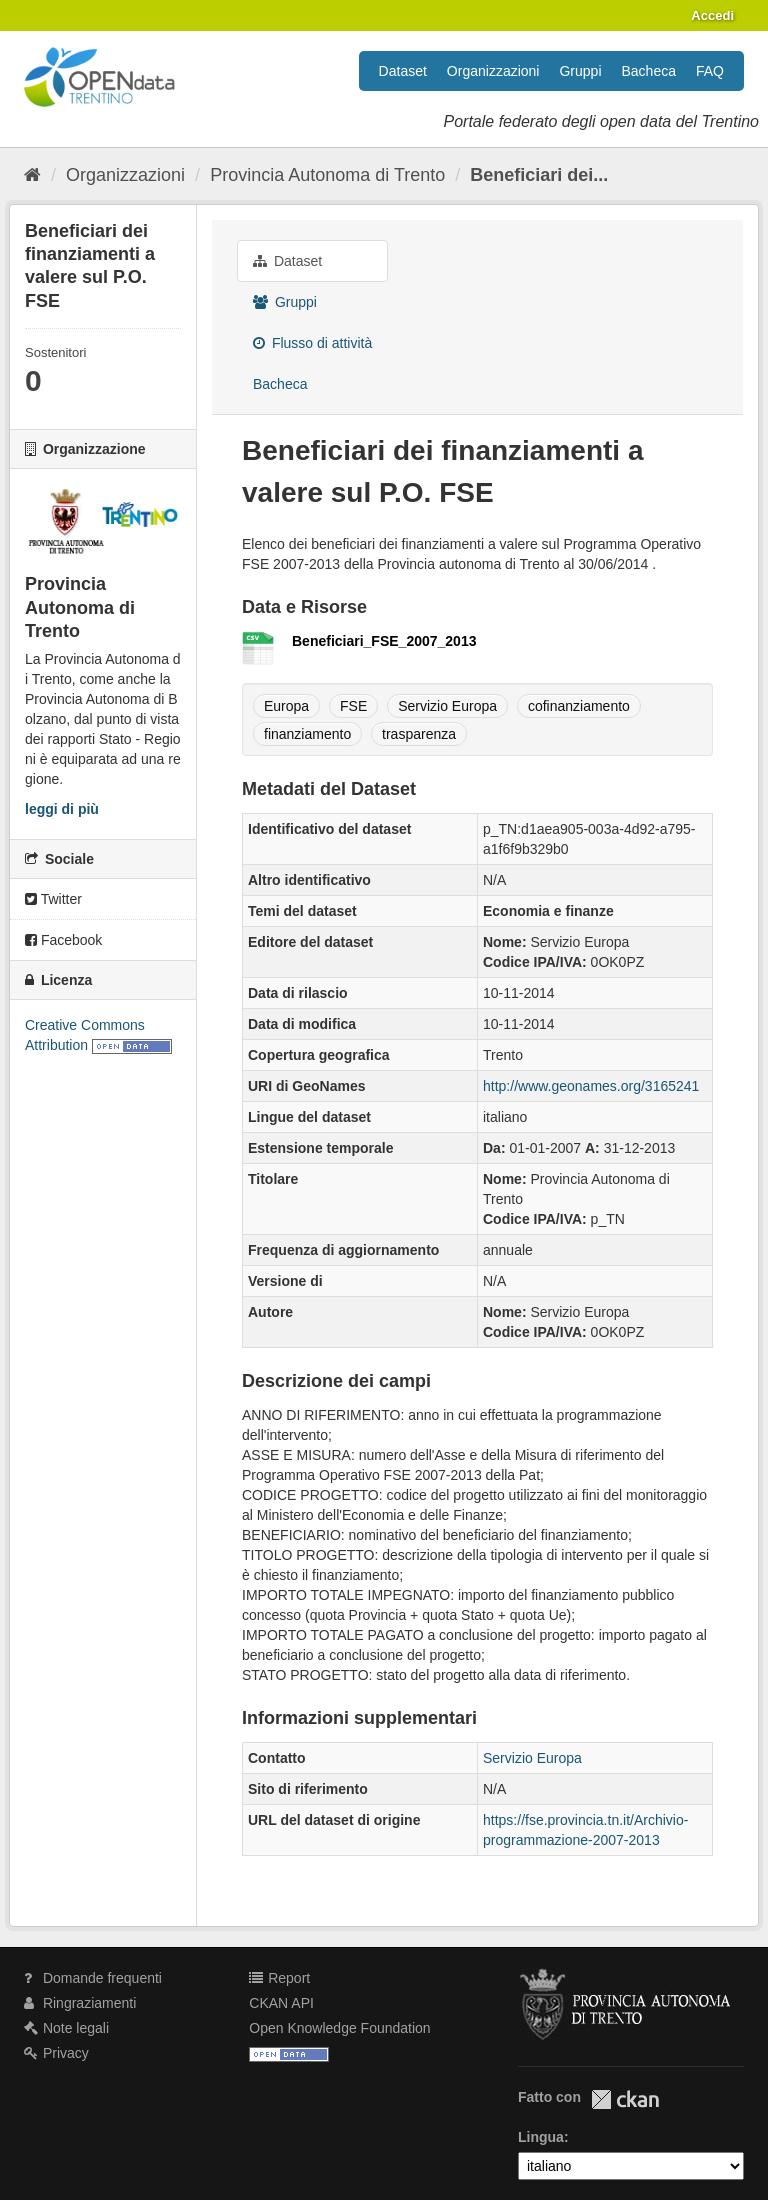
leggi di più (62, 809)
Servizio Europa (447, 706)
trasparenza (419, 734)
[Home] (32, 175)
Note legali (66, 2028)
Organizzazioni (493, 71)
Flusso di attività (312, 343)
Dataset (403, 71)
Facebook (63, 940)
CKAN (625, 2099)
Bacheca (649, 71)
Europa (286, 706)
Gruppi (580, 71)
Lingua (541, 2137)
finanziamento (307, 734)
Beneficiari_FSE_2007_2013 (384, 641)
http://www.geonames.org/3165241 (591, 1086)
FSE (353, 706)
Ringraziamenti (80, 2003)
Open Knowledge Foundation (339, 2028)
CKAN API (281, 2003)
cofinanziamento (579, 706)
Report (279, 1978)
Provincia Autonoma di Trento (327, 175)
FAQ (710, 71)
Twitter (53, 899)
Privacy (56, 2053)
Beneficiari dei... (539, 175)
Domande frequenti (93, 1978)
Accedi (712, 15)
